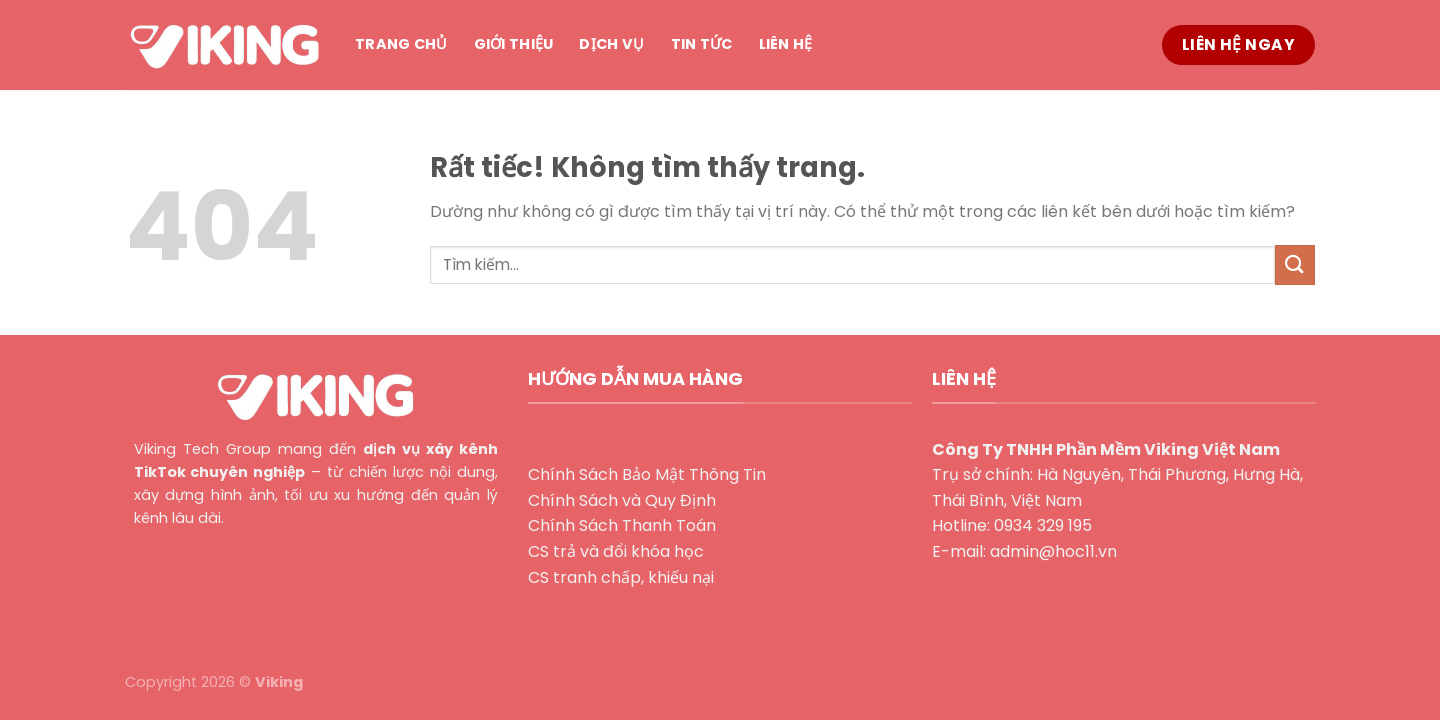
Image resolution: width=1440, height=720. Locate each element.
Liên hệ (786, 44)
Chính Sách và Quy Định (622, 500)
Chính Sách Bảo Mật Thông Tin (647, 474)
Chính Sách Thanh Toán (622, 525)
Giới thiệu (514, 44)
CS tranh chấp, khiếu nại (621, 577)
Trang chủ (401, 44)
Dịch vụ (611, 44)
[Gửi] (1295, 264)
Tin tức (702, 44)
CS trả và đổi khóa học (616, 551)
